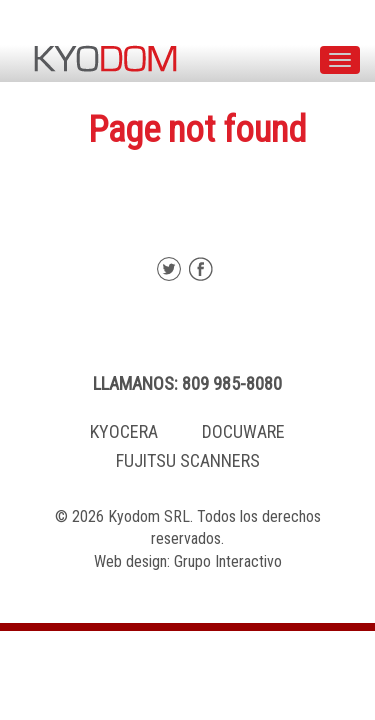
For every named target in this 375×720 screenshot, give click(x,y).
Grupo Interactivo (228, 561)
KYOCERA (124, 431)
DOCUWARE (243, 431)
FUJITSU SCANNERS (188, 460)
